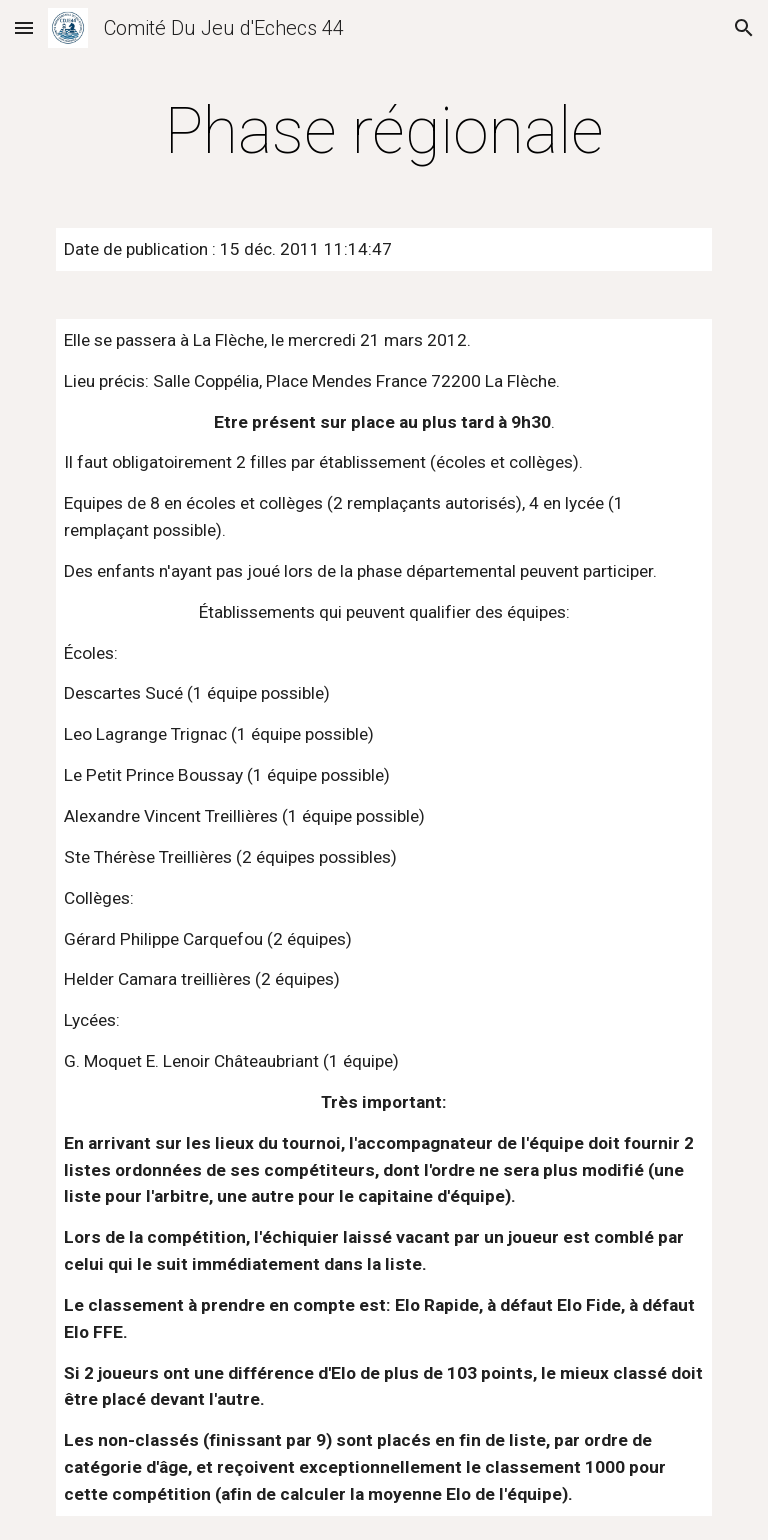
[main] (383, 132)
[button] (24, 27)
